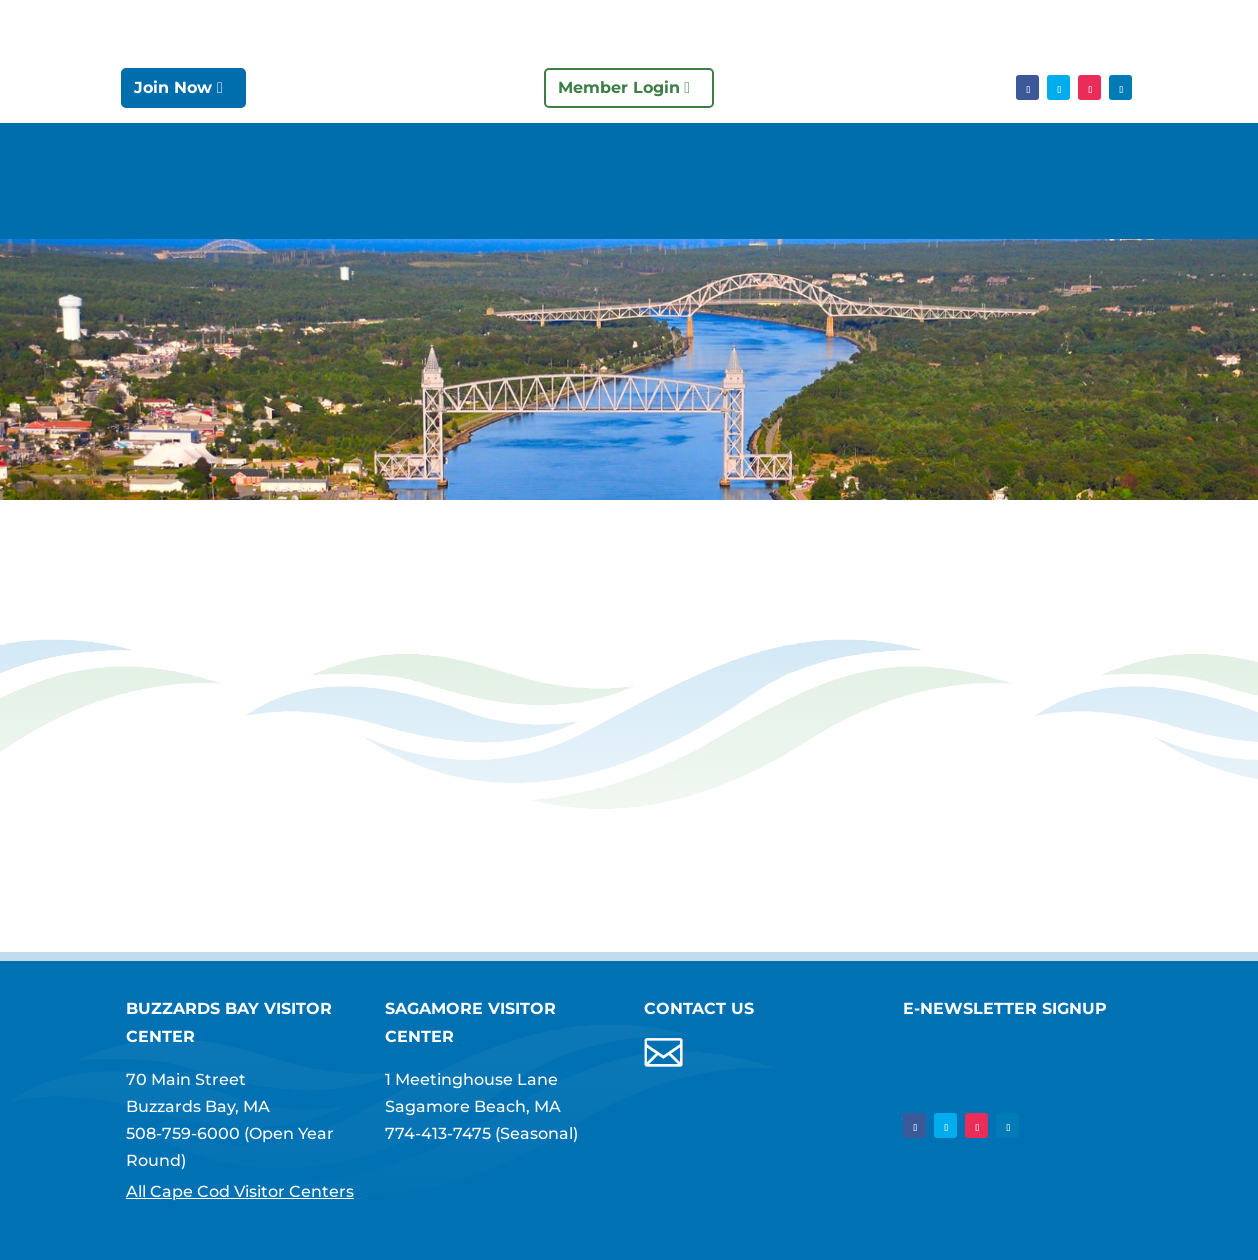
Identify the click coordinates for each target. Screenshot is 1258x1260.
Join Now (173, 87)
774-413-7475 (438, 1133)
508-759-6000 (183, 1133)
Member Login (619, 87)
